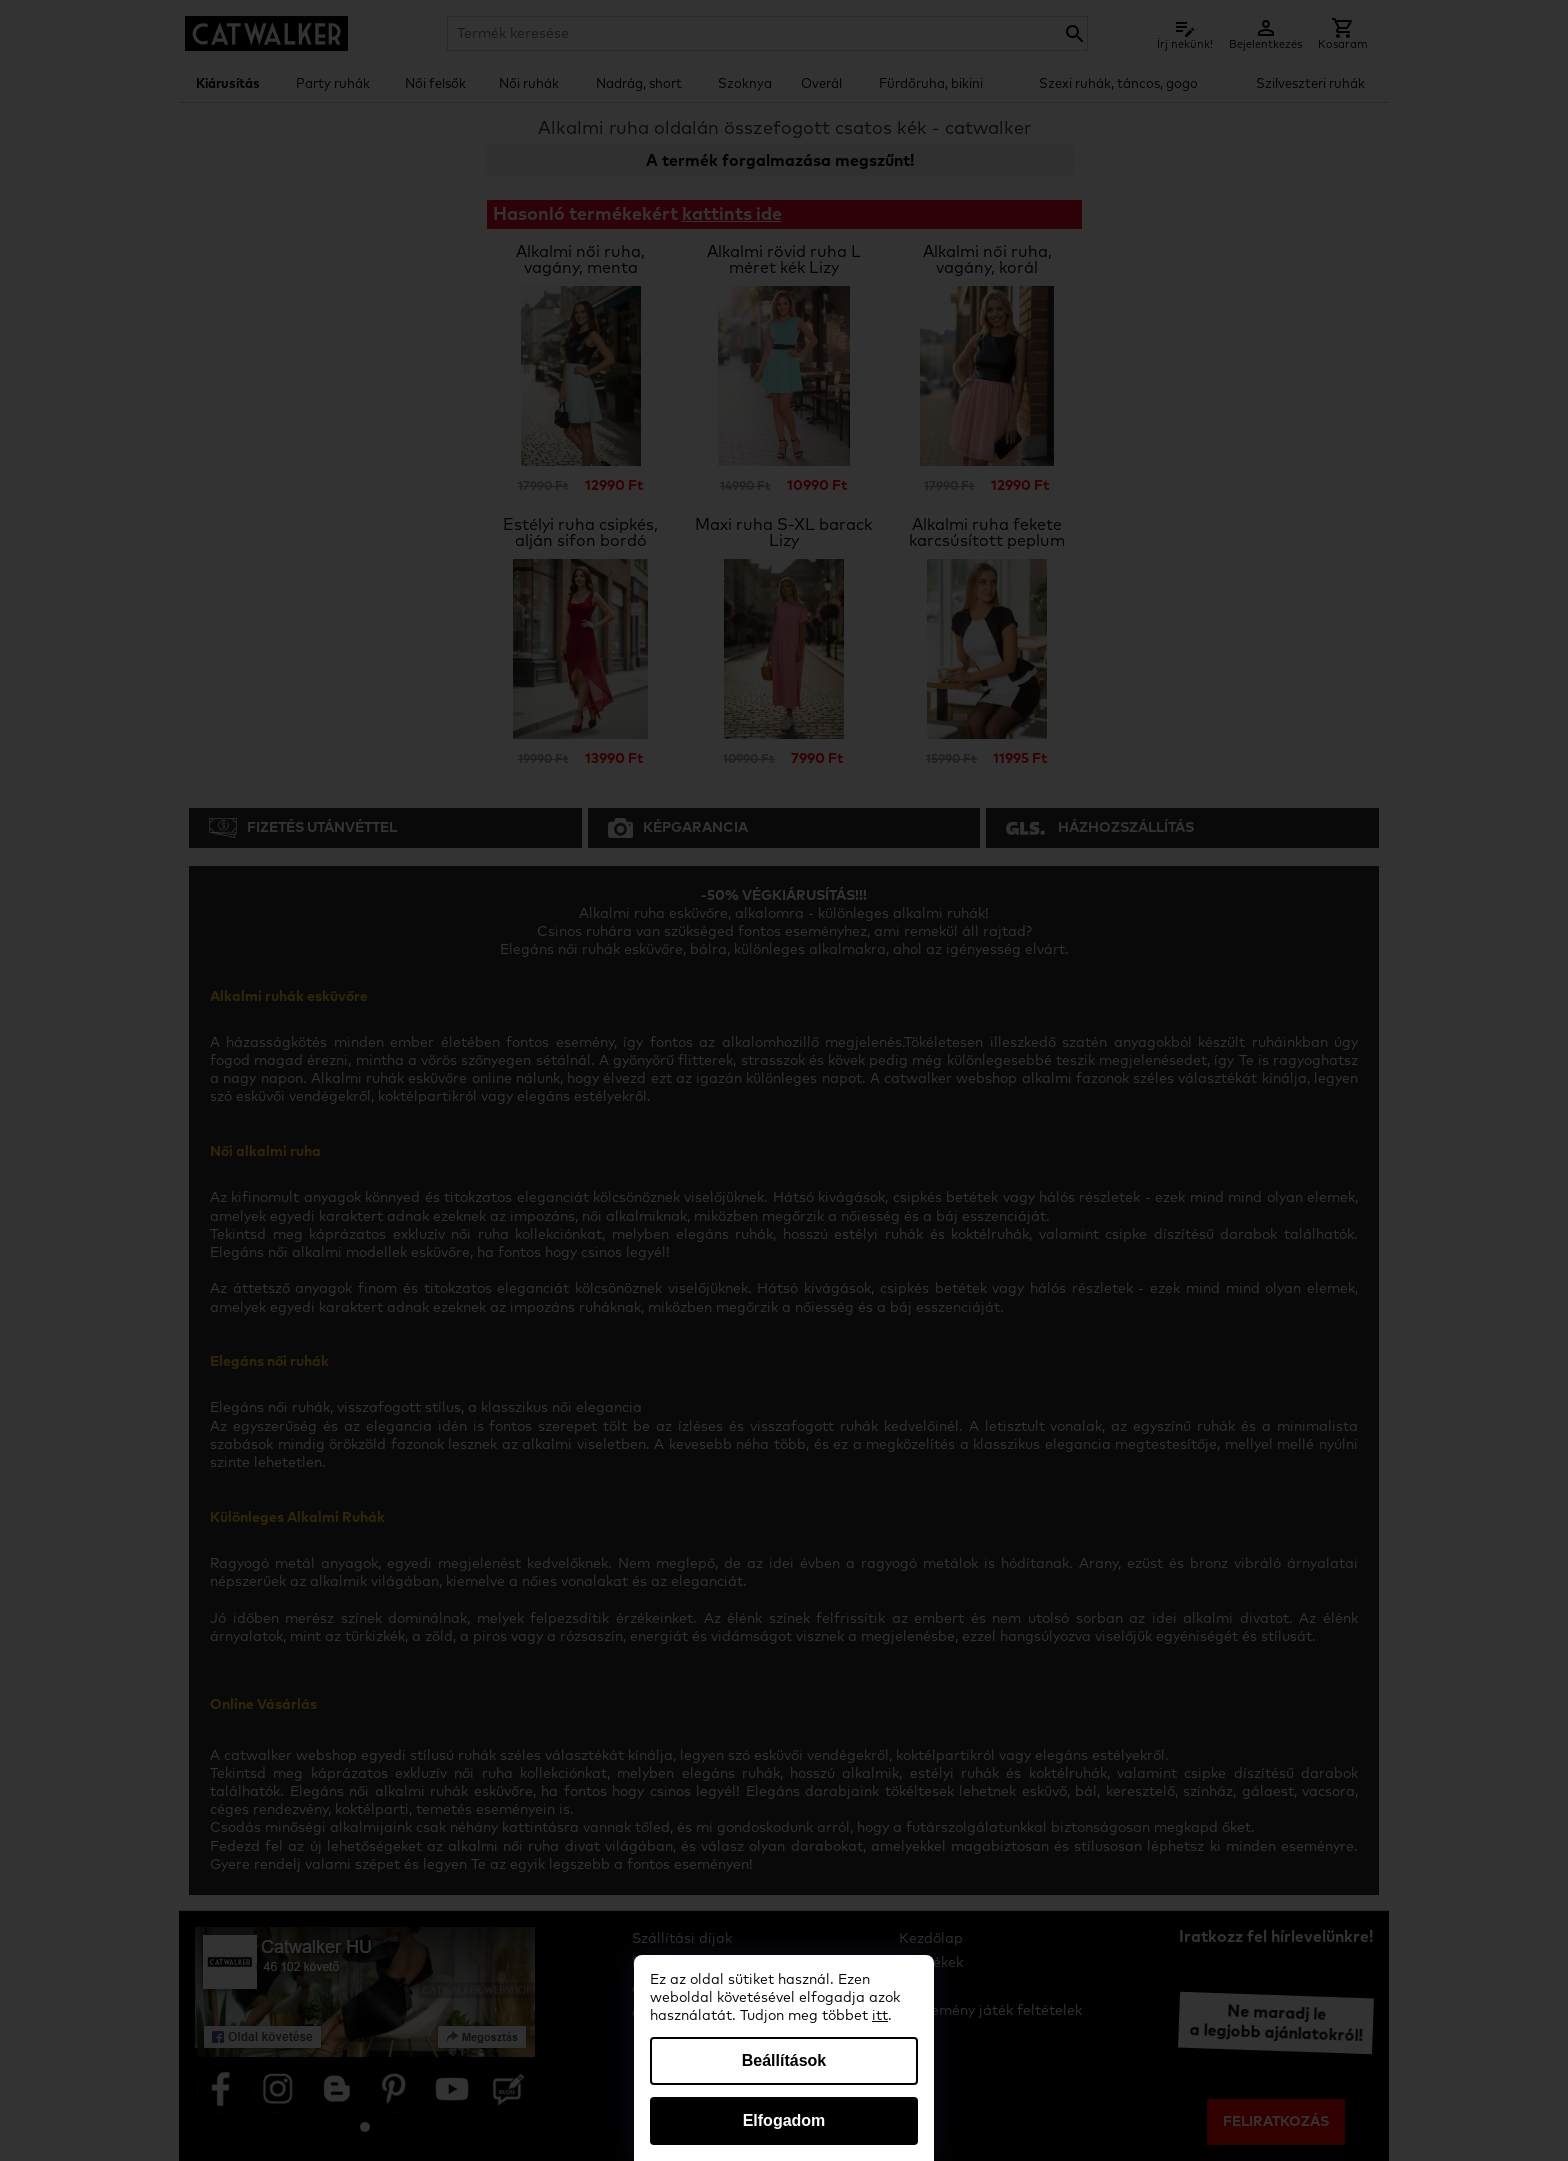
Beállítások (784, 2060)
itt (880, 2016)
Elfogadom (784, 2120)
